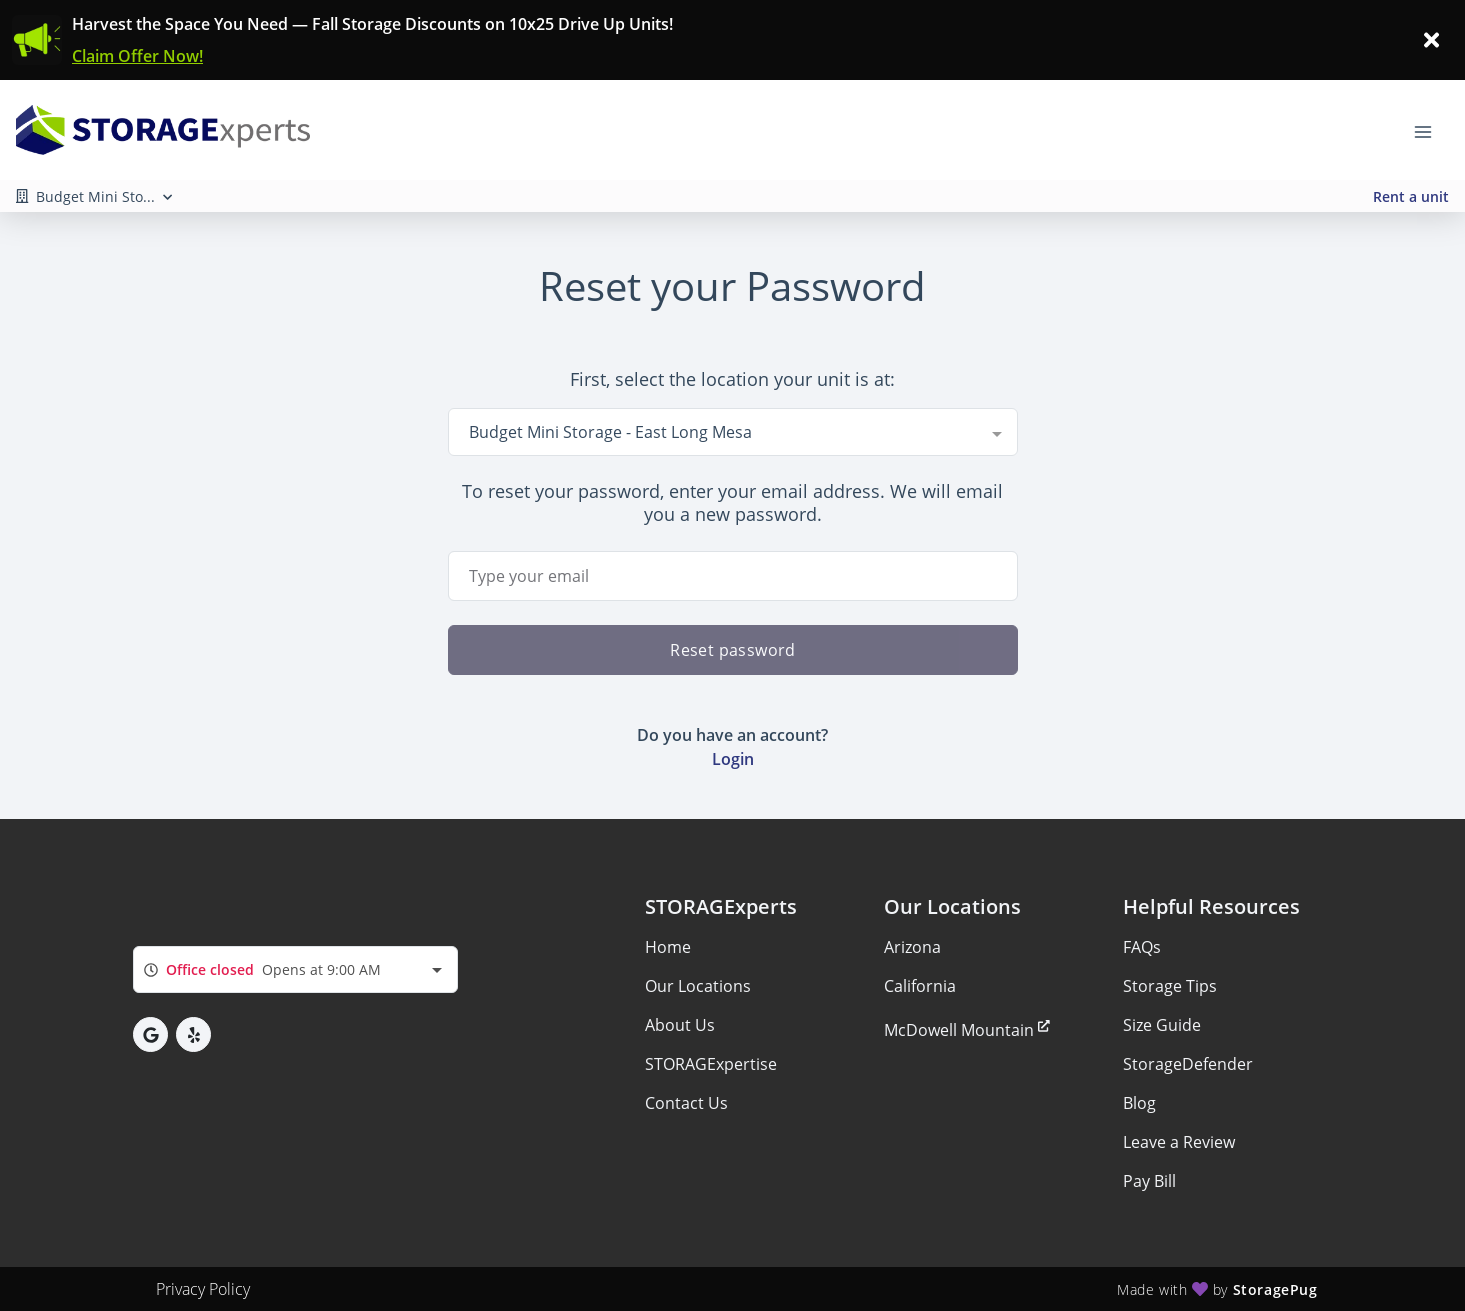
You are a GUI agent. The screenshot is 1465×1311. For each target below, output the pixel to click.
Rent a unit (1411, 196)
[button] (150, 1034)
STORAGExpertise (711, 1064)
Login (733, 759)
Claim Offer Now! (137, 56)
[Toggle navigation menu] (1431, 130)
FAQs (1142, 947)
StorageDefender (1188, 1064)
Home (668, 947)
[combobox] (733, 432)
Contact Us (686, 1103)
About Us (680, 1025)
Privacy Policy (203, 1289)
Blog (1139, 1103)
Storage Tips (1170, 986)
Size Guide (1162, 1025)
